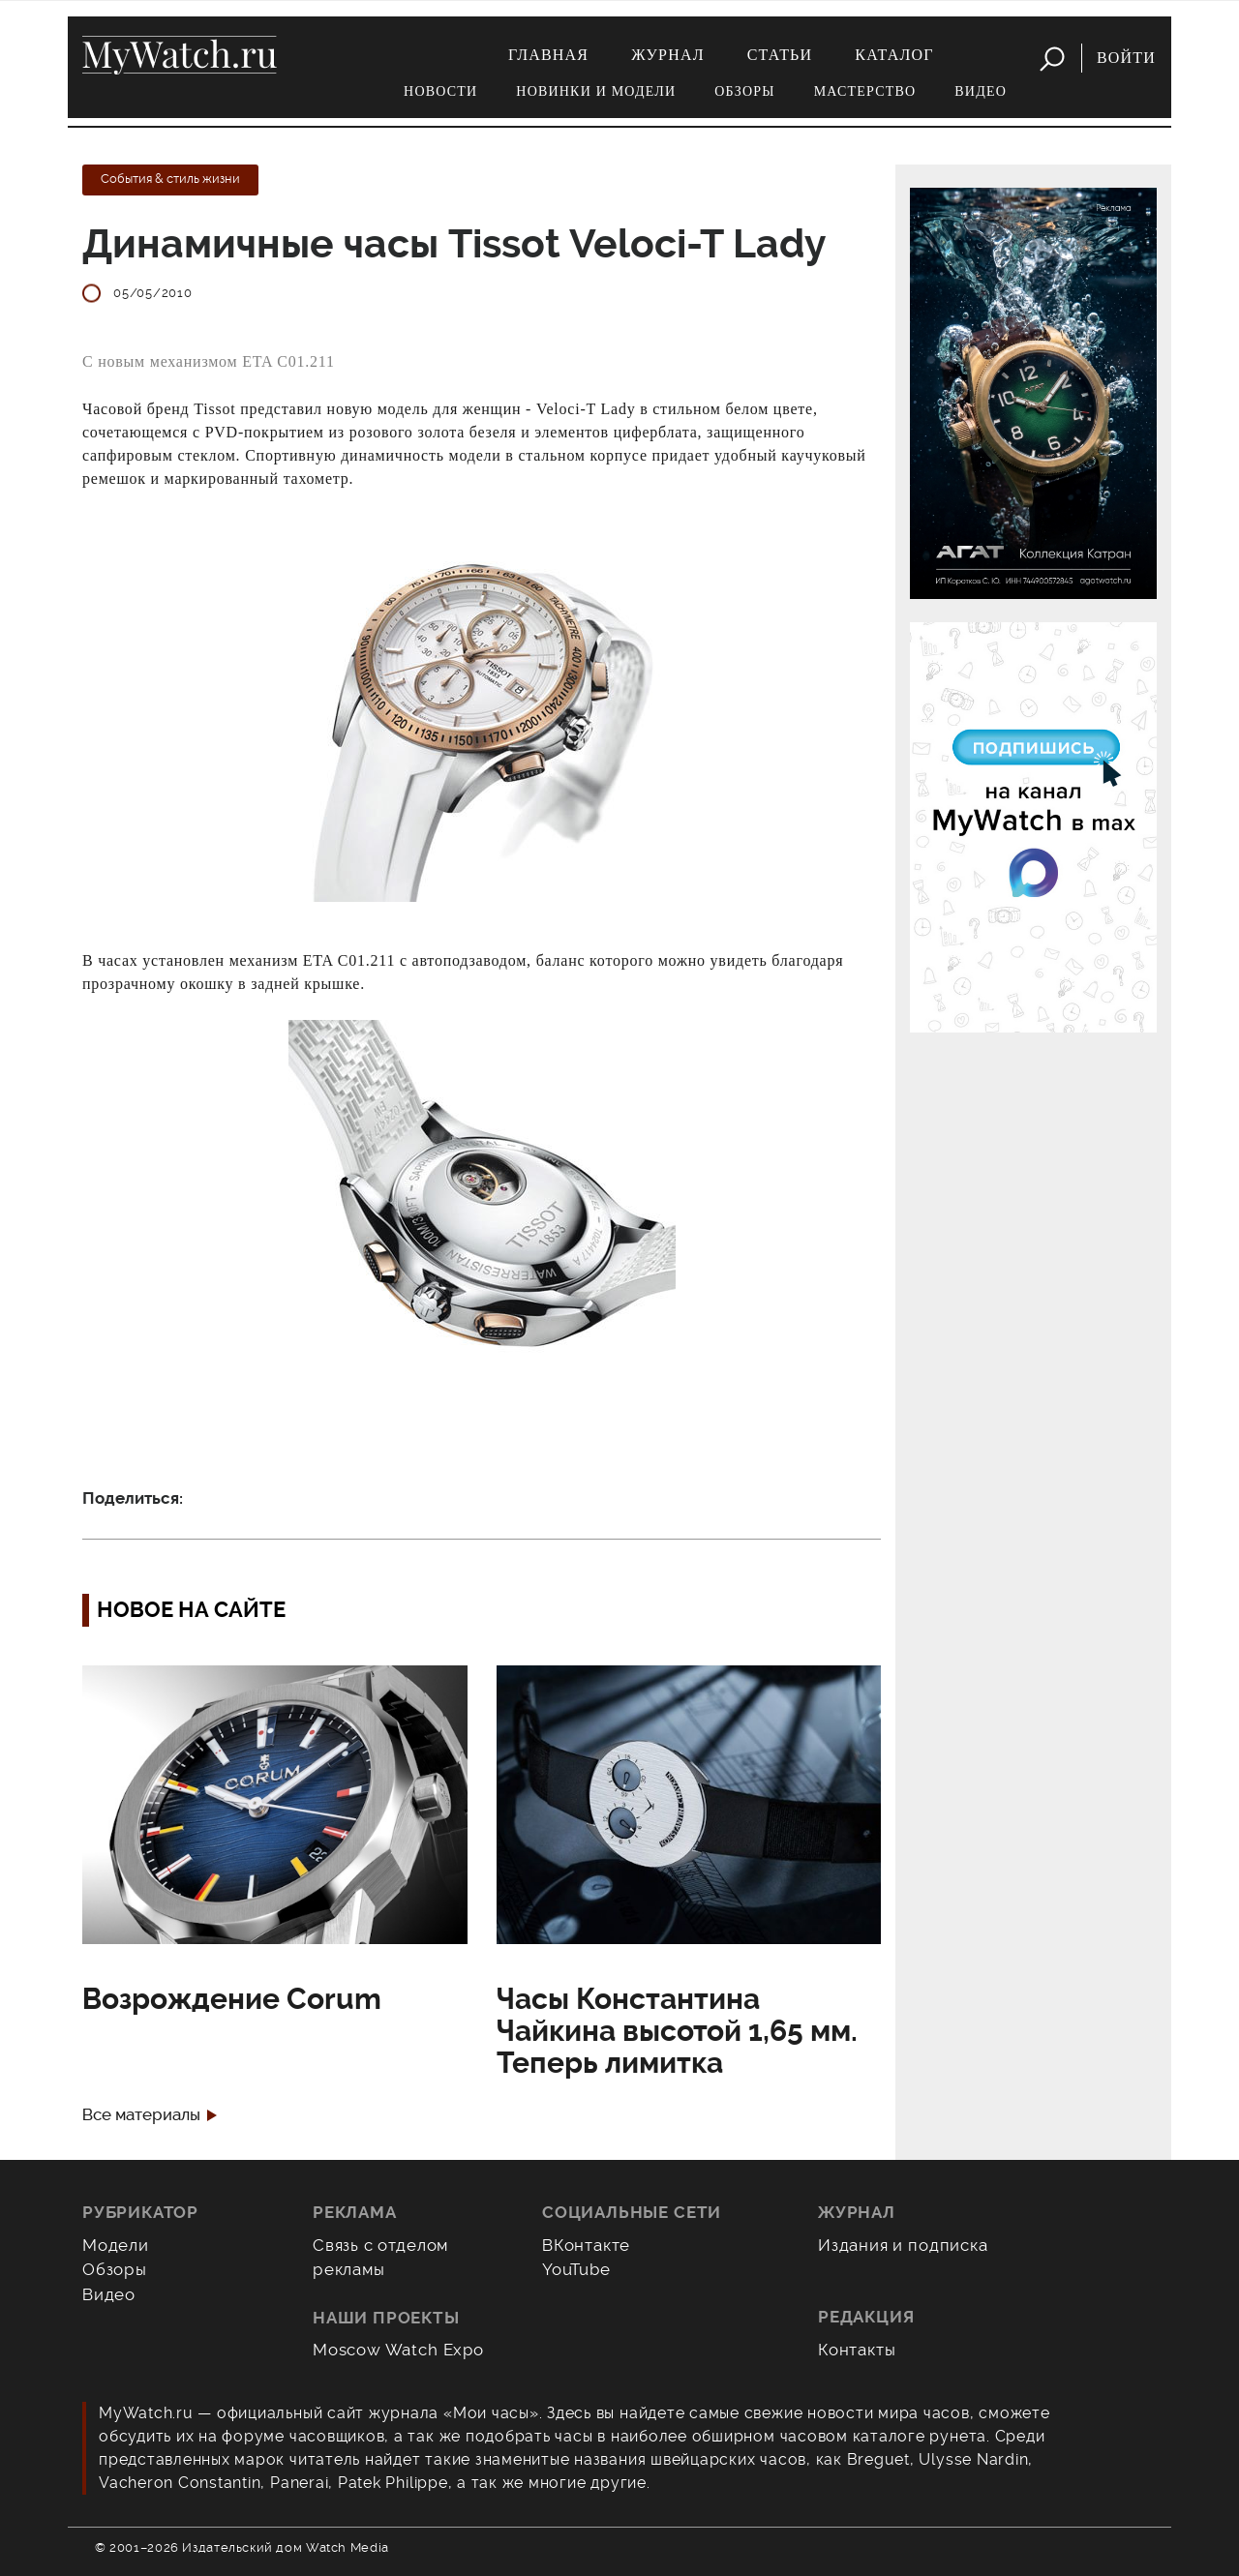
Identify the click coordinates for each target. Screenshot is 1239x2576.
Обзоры (744, 91)
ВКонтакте (586, 2245)
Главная (548, 54)
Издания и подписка (903, 2245)
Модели (115, 2245)
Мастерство (865, 91)
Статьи (780, 54)
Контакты (857, 2349)
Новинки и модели (596, 91)
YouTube (576, 2269)
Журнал (668, 54)
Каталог (894, 54)
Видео (980, 91)
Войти (1126, 57)
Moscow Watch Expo (398, 2349)
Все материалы (141, 2115)
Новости (440, 91)
